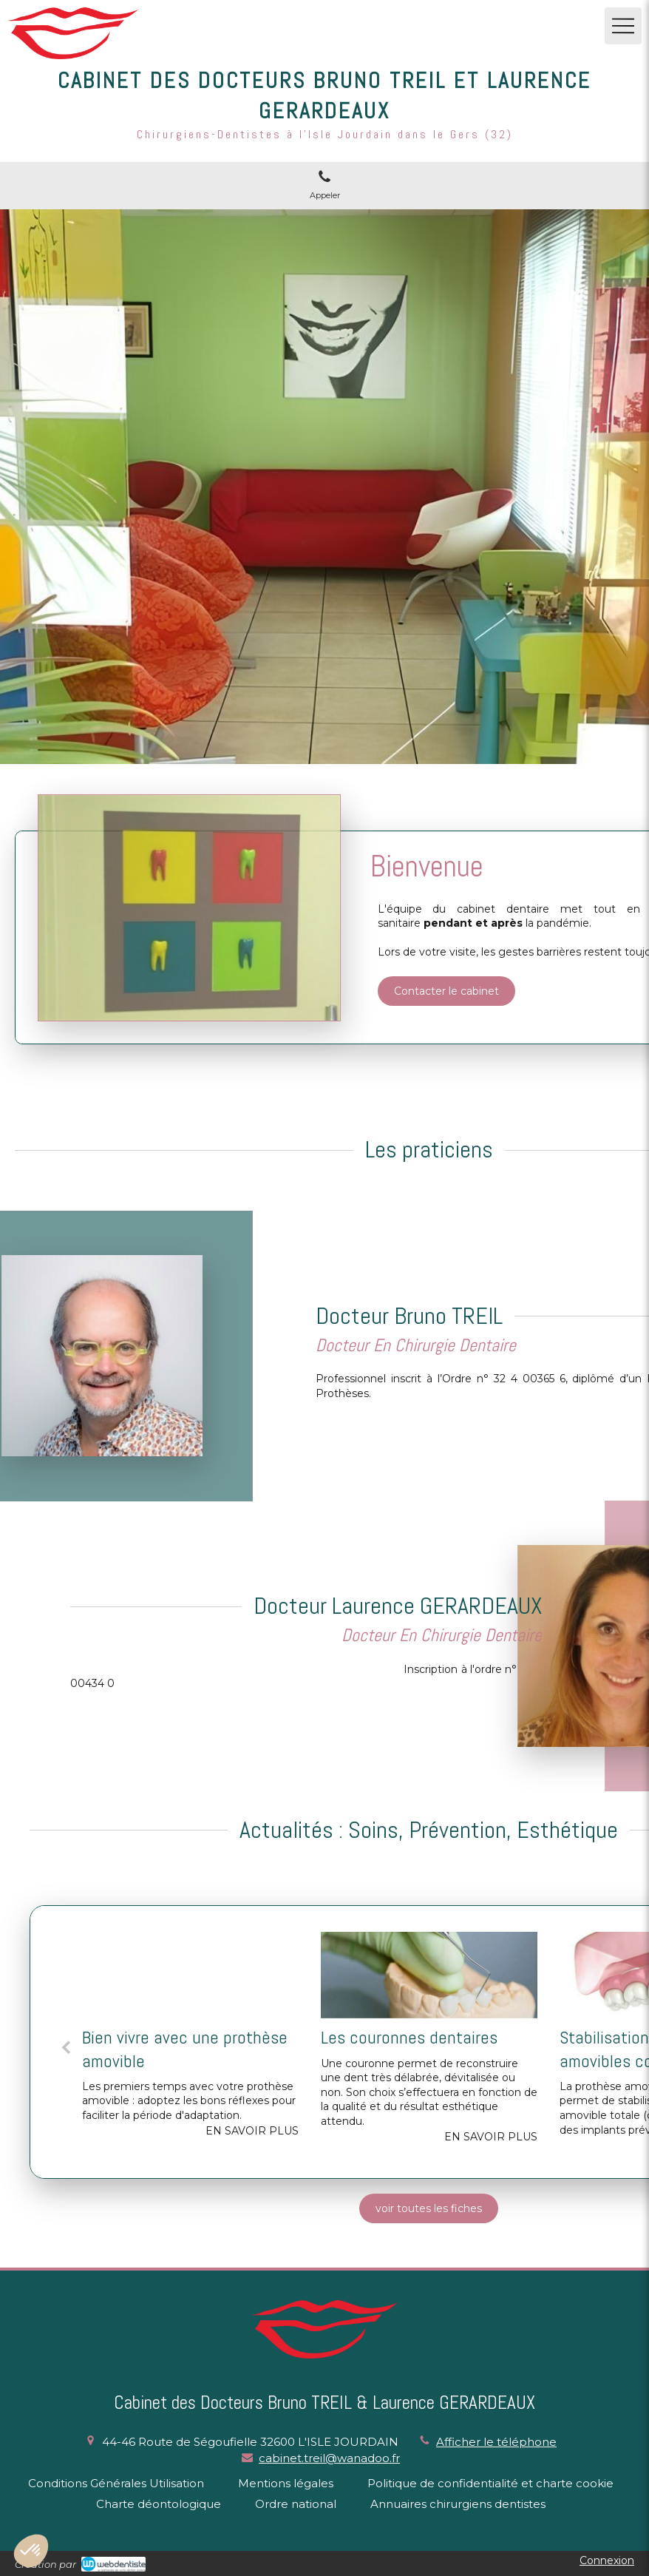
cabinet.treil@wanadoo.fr (329, 2458)
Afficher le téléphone (496, 2442)
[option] (190, 2042)
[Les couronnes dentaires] (429, 1975)
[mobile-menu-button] (623, 25)
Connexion (607, 2560)
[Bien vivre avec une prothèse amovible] (190, 1975)
